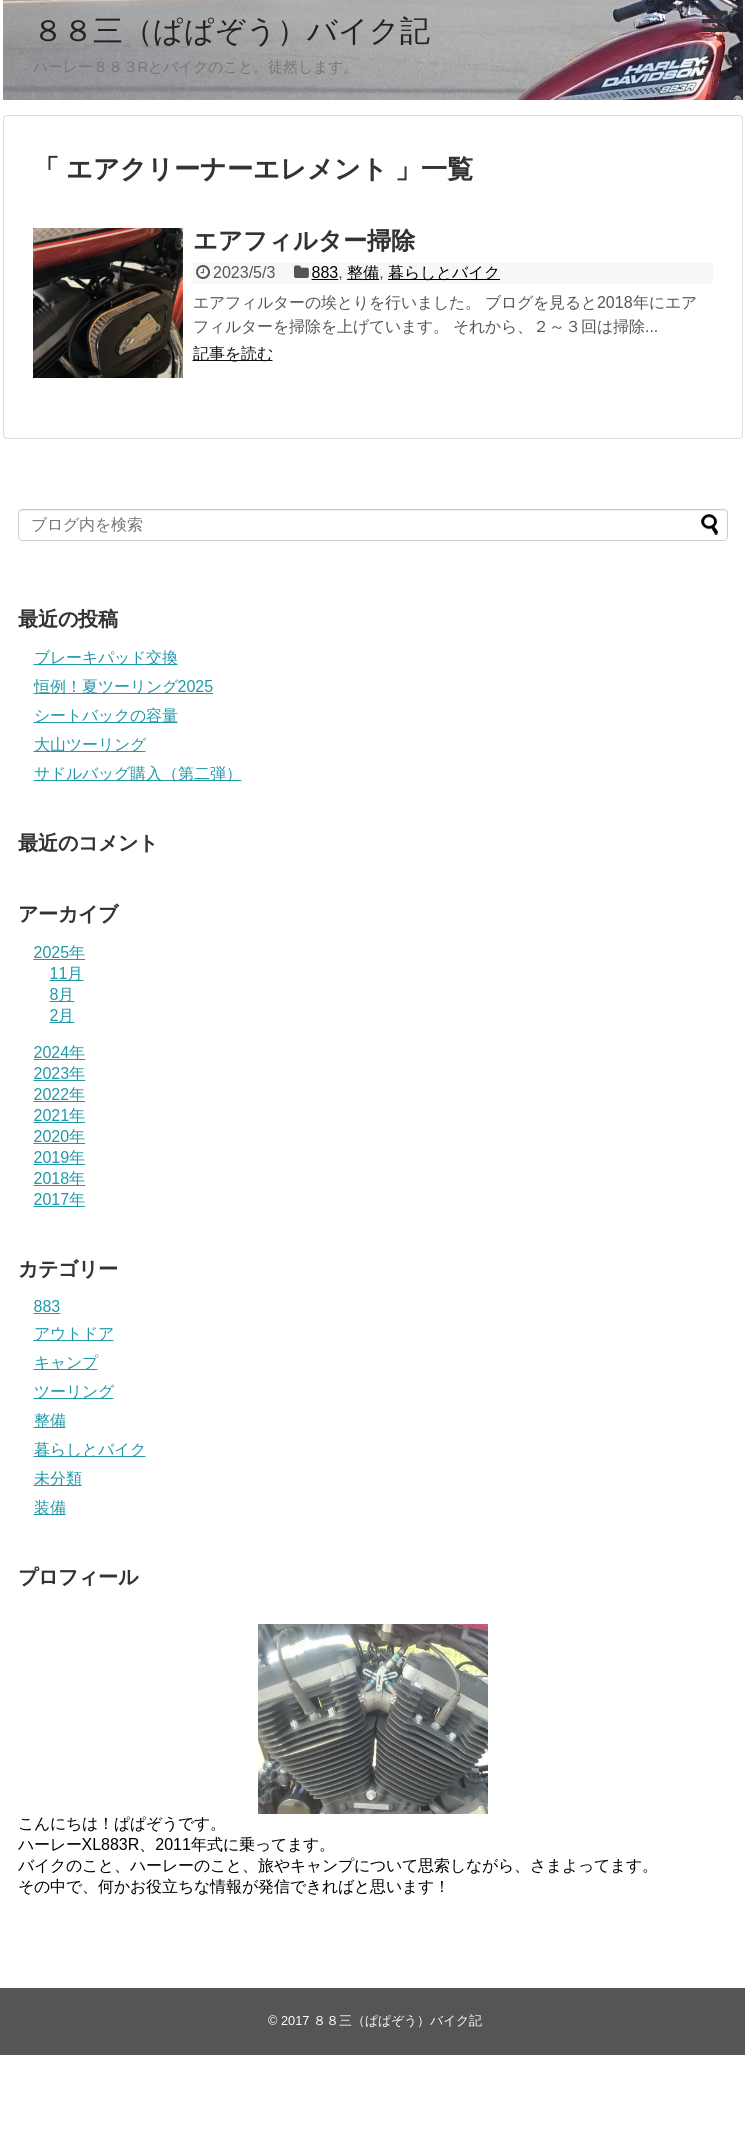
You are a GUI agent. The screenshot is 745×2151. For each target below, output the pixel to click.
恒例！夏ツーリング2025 (124, 686)
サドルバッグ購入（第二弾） (138, 773)
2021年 (60, 1115)
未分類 (58, 1478)
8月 (62, 994)
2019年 (60, 1157)
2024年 (60, 1052)
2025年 (60, 952)
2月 (62, 1015)
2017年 (60, 1199)
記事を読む (233, 353)
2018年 (60, 1178)
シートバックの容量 (106, 715)
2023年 (60, 1073)
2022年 (60, 1094)
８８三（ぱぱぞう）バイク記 (231, 30)
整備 (363, 272)
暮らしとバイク (444, 272)
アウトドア (74, 1333)
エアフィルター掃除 (304, 240)
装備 (50, 1507)
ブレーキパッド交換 (106, 657)
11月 (67, 973)
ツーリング (74, 1391)
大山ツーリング (90, 744)
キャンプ (66, 1362)
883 (325, 272)
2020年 (60, 1136)
